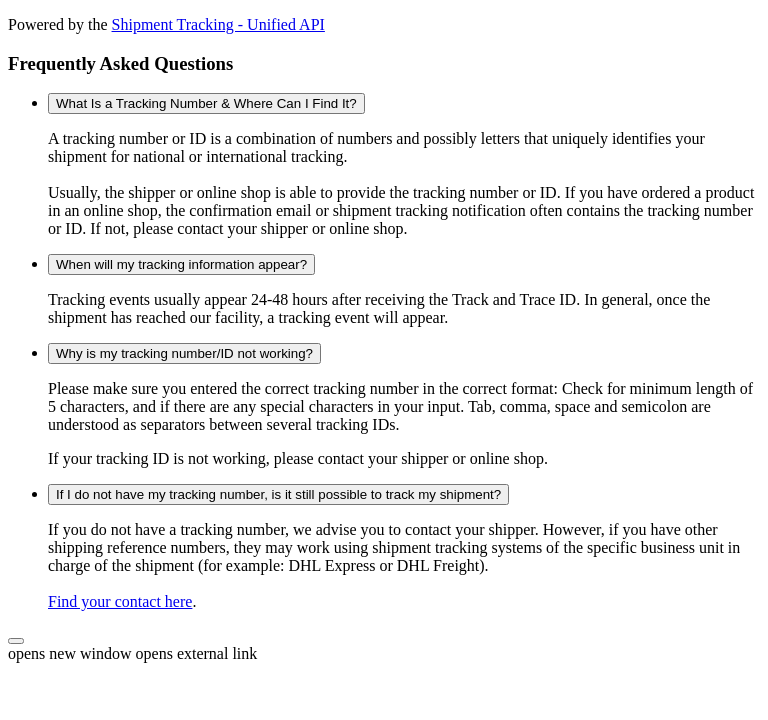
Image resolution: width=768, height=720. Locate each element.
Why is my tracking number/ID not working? (184, 353)
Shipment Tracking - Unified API (218, 24)
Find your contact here (120, 601)
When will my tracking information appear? (181, 264)
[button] (16, 641)
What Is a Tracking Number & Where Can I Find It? (206, 103)
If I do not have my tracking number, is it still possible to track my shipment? (278, 494)
